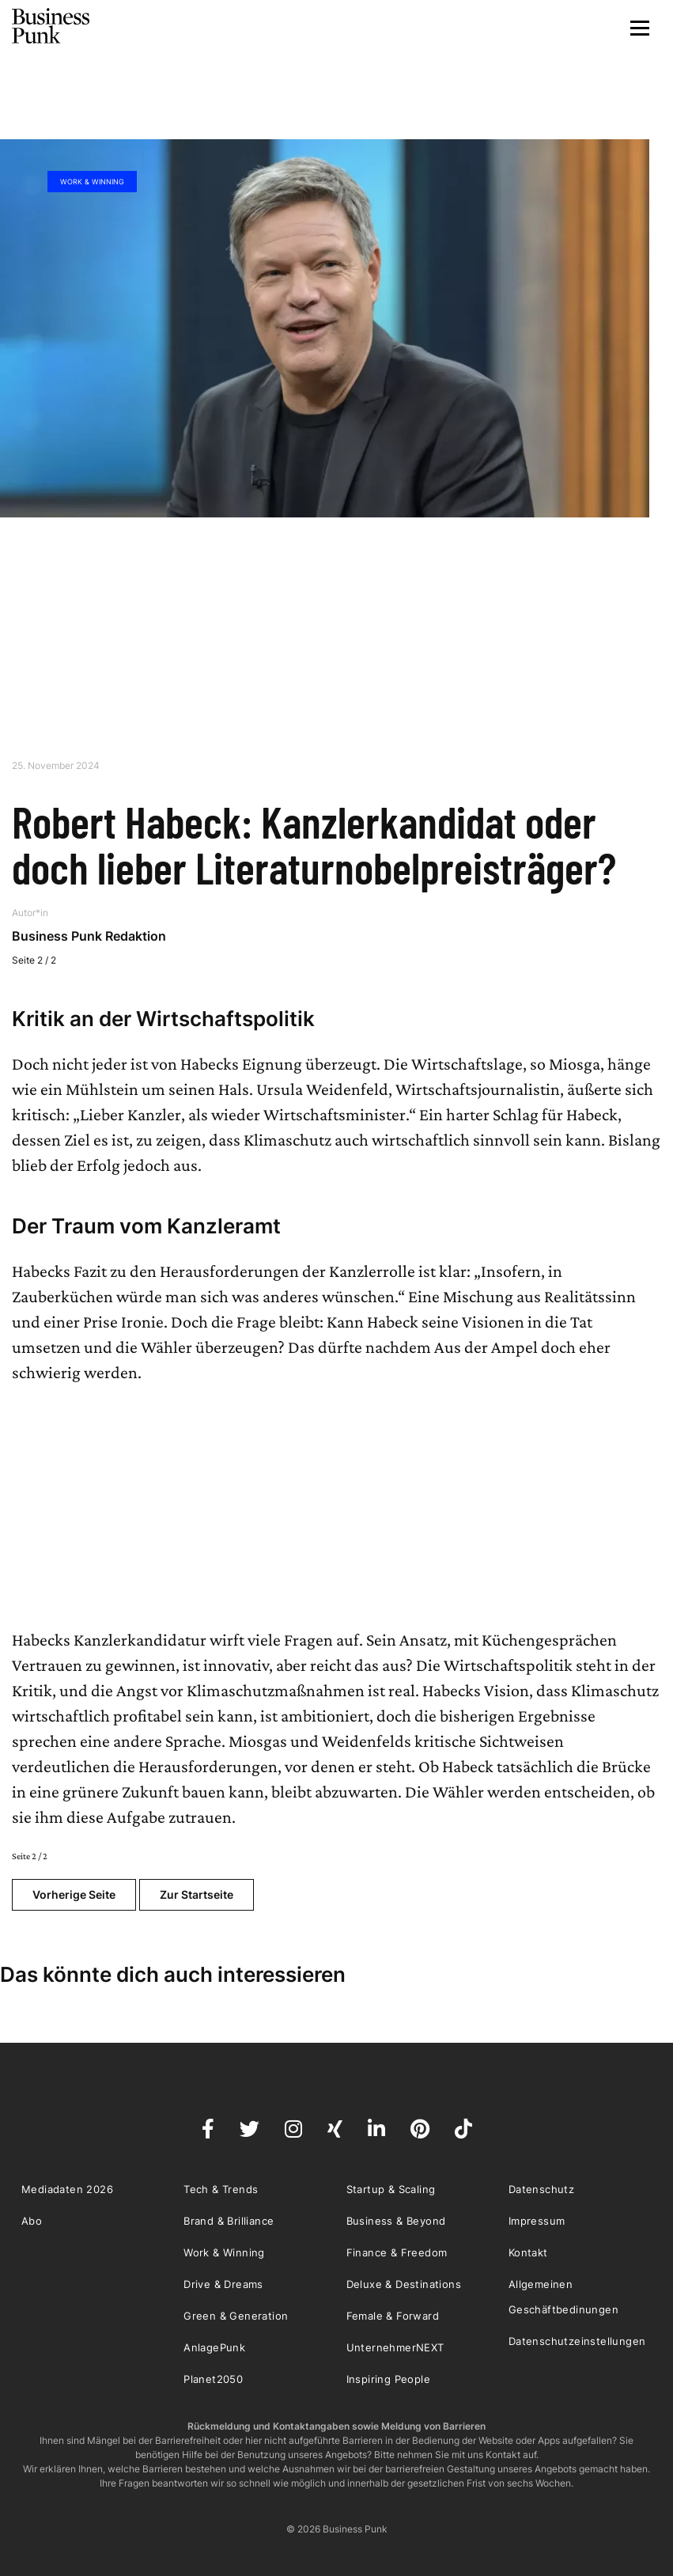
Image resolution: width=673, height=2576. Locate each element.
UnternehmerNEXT (395, 2347)
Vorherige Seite (73, 1894)
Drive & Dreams (223, 2284)
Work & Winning (92, 181)
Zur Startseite (196, 1894)
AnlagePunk (214, 2347)
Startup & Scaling (391, 2189)
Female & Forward (392, 2315)
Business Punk (51, 26)
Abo (31, 2220)
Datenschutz (541, 2189)
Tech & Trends (220, 2189)
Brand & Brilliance (228, 2220)
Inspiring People (388, 2379)
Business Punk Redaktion (89, 936)
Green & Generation (235, 2315)
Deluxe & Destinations (403, 2284)
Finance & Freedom (397, 2252)
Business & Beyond (396, 2220)
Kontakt (528, 2252)
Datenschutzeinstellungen (577, 2341)
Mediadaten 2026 (67, 2189)
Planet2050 (213, 2379)
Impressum (537, 2220)
